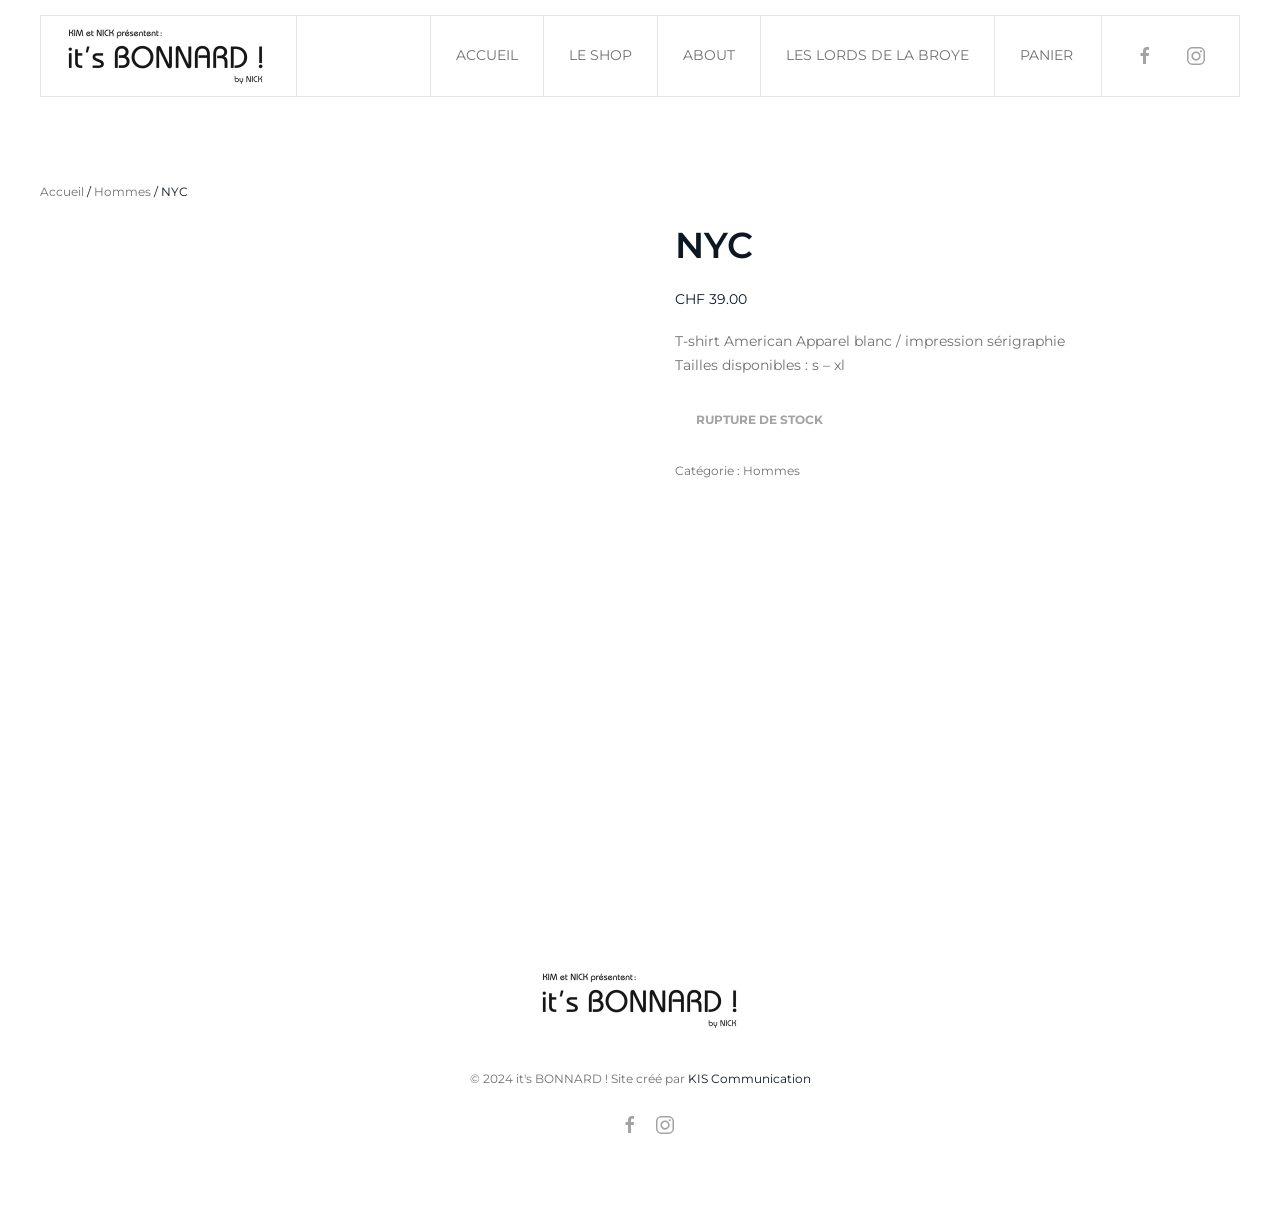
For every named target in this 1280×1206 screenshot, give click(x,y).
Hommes (122, 191)
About (709, 55)
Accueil (487, 55)
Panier (1046, 55)
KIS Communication (749, 1078)
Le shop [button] (600, 55)
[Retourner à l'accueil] (169, 56)
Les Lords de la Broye (877, 55)
